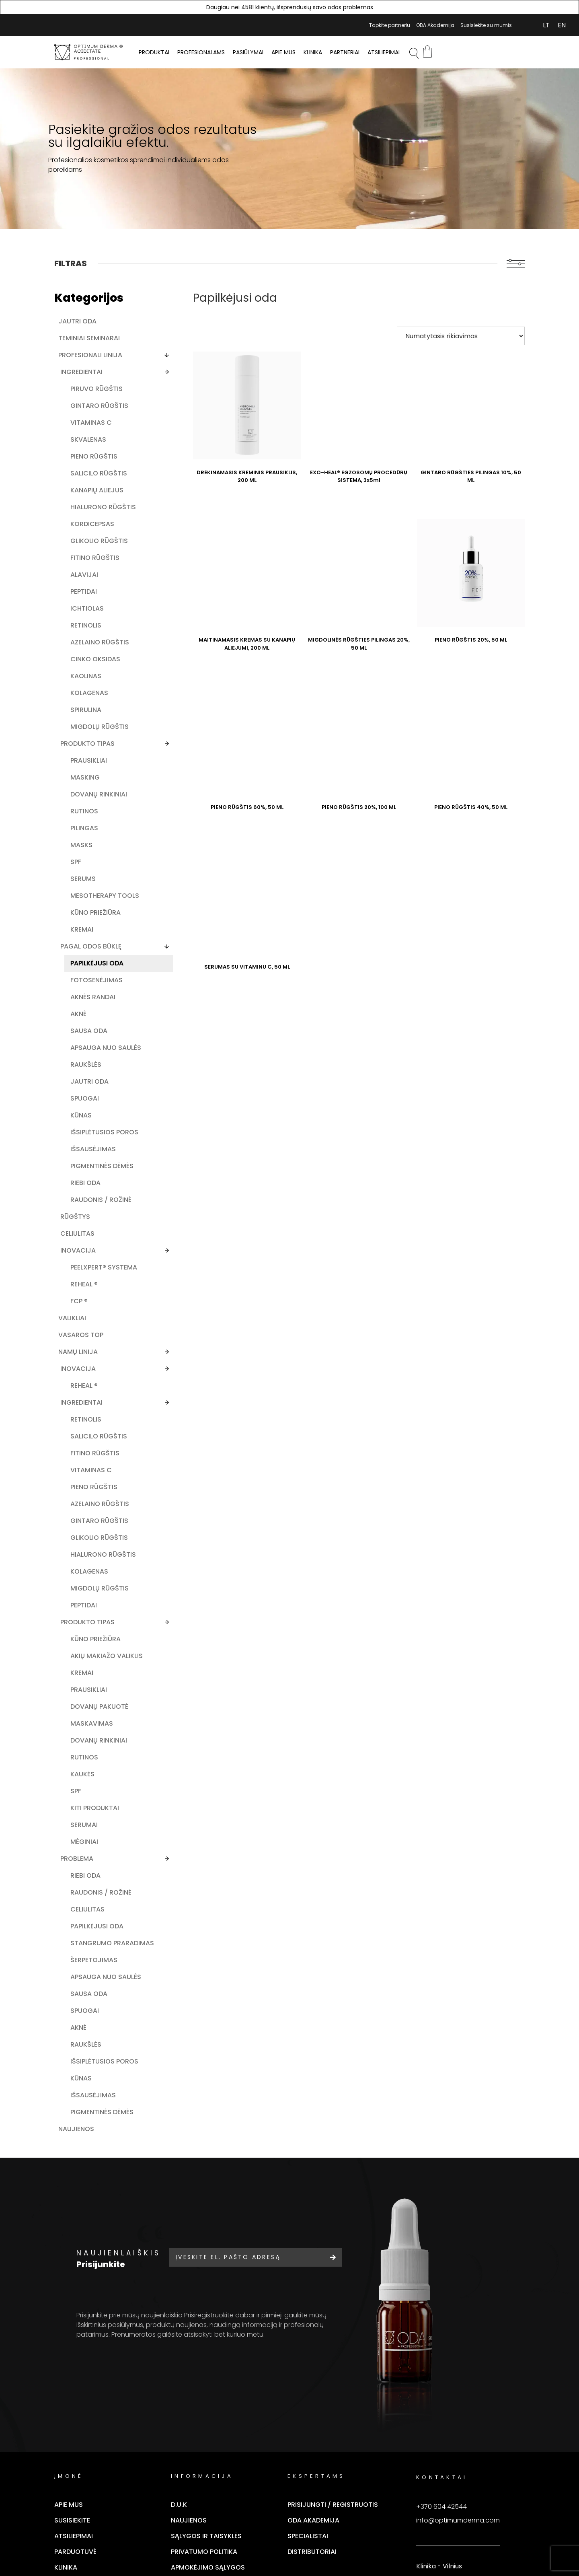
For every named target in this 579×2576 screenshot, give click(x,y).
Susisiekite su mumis (486, 25)
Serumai (84, 2037)
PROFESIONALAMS (201, 52)
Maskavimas (91, 1927)
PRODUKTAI (154, 52)
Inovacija (78, 1374)
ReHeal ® (84, 1417)
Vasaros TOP (80, 1467)
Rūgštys (75, 1340)
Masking (85, 839)
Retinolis (85, 669)
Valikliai (72, 1450)
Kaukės (82, 1986)
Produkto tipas (87, 805)
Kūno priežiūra (95, 992)
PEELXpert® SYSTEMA (88, 1396)
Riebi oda (85, 1297)
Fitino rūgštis (94, 602)
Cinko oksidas (95, 712)
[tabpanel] (289, 148)
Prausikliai (88, 822)
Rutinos (84, 882)
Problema (76, 2071)
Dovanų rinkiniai (84, 861)
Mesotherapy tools (93, 971)
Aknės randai (92, 1085)
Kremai (81, 1009)
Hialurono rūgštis (88, 538)
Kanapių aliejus (83, 512)
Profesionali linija (90, 355)
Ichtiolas (87, 652)
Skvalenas (88, 448)
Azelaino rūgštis (85, 691)
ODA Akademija (435, 25)
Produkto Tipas (87, 1808)
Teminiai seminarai (89, 338)
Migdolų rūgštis (85, 784)
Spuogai (84, 1195)
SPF (75, 932)
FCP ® (79, 1433)
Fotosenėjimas (96, 1068)
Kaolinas (85, 729)
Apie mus (283, 52)
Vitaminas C (91, 431)
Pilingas (84, 898)
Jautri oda (77, 321)
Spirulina (85, 762)
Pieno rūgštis (93, 465)
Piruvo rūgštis (96, 388)
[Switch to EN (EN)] (562, 25)
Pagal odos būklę (90, 1026)
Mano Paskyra (523, 25)
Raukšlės (85, 1162)
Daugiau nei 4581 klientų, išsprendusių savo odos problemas (289, 7)
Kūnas (81, 1212)
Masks (81, 915)
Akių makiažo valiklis (92, 1846)
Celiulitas (77, 1357)
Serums (83, 949)
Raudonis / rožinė (89, 1319)
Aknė (78, 1102)
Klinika (313, 52)
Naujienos (76, 2394)
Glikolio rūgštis (84, 581)
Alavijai (84, 618)
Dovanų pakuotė (84, 1906)
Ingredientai (81, 372)
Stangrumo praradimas (91, 2178)
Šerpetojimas (93, 2199)
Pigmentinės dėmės (90, 1276)
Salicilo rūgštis (84, 486)
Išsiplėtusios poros (92, 1234)
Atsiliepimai (384, 52)
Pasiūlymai (248, 52)
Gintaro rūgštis (84, 410)
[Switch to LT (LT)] (546, 25)
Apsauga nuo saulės (93, 1141)
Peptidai (83, 635)
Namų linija (78, 1484)
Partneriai (344, 52)
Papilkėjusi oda (89, 1047)
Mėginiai (84, 2054)
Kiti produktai (94, 2020)
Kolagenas (89, 746)
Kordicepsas (92, 559)
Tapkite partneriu (389, 25)
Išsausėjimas (93, 1255)
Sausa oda (88, 1119)
